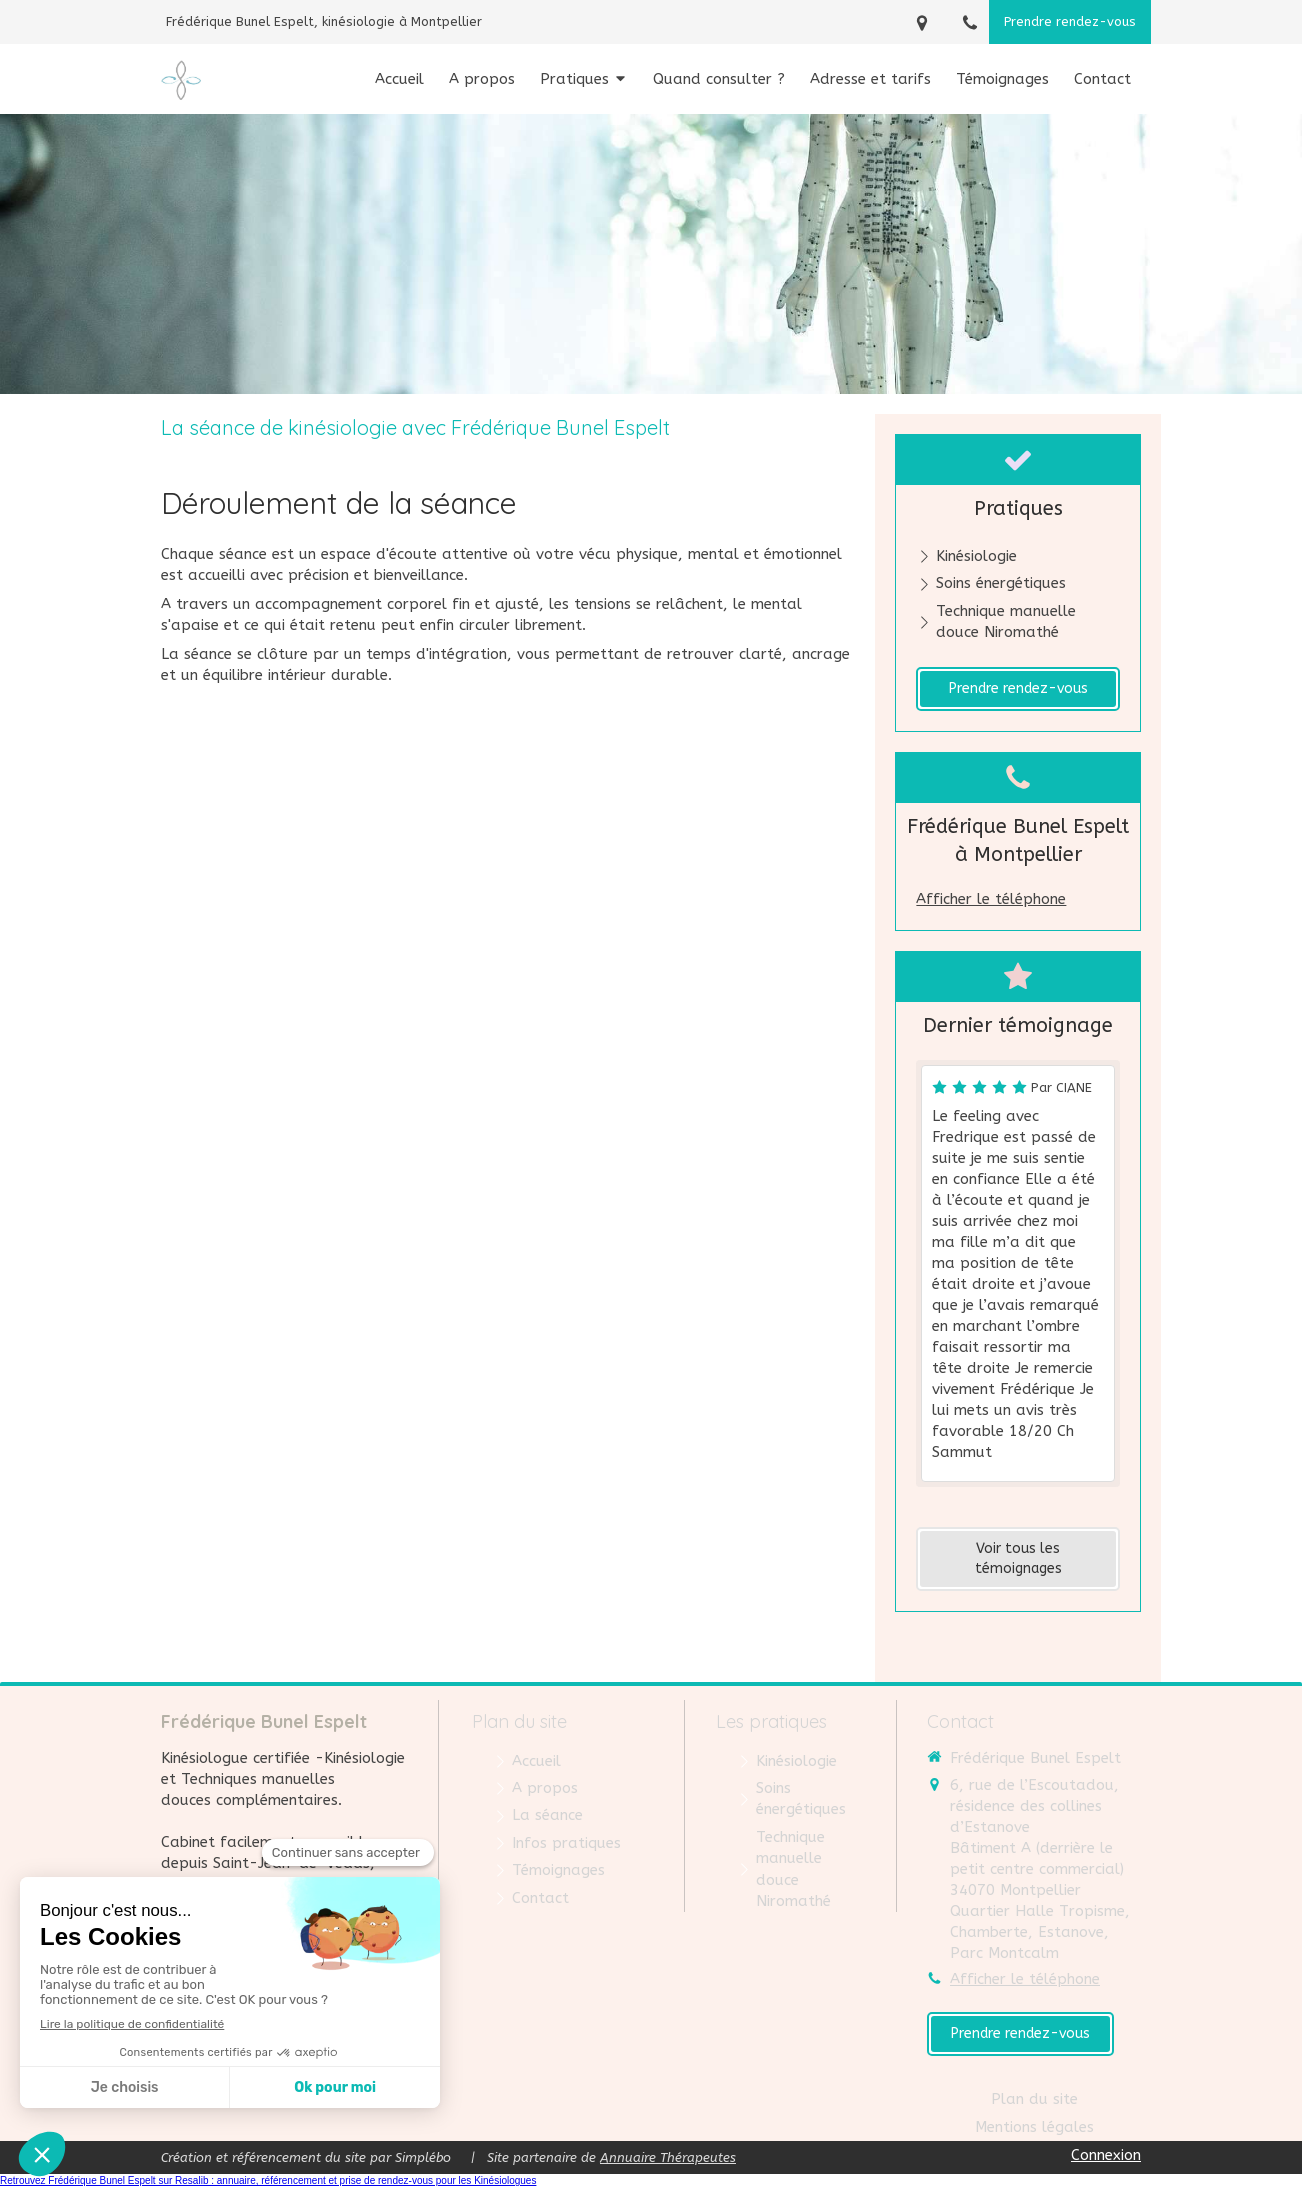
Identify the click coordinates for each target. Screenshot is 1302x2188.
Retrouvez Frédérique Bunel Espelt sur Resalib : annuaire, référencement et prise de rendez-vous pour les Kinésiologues (268, 2180)
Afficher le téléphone (991, 899)
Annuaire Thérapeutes (668, 2157)
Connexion (1106, 2155)
